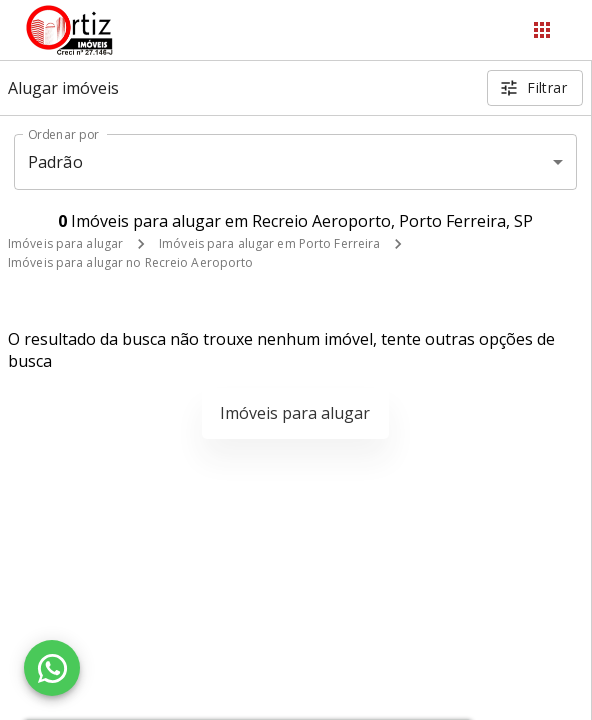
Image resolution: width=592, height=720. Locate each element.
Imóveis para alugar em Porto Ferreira (269, 243)
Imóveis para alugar (65, 243)
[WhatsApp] (52, 668)
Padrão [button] (55, 162)
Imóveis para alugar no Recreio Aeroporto (131, 262)
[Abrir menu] (542, 30)
